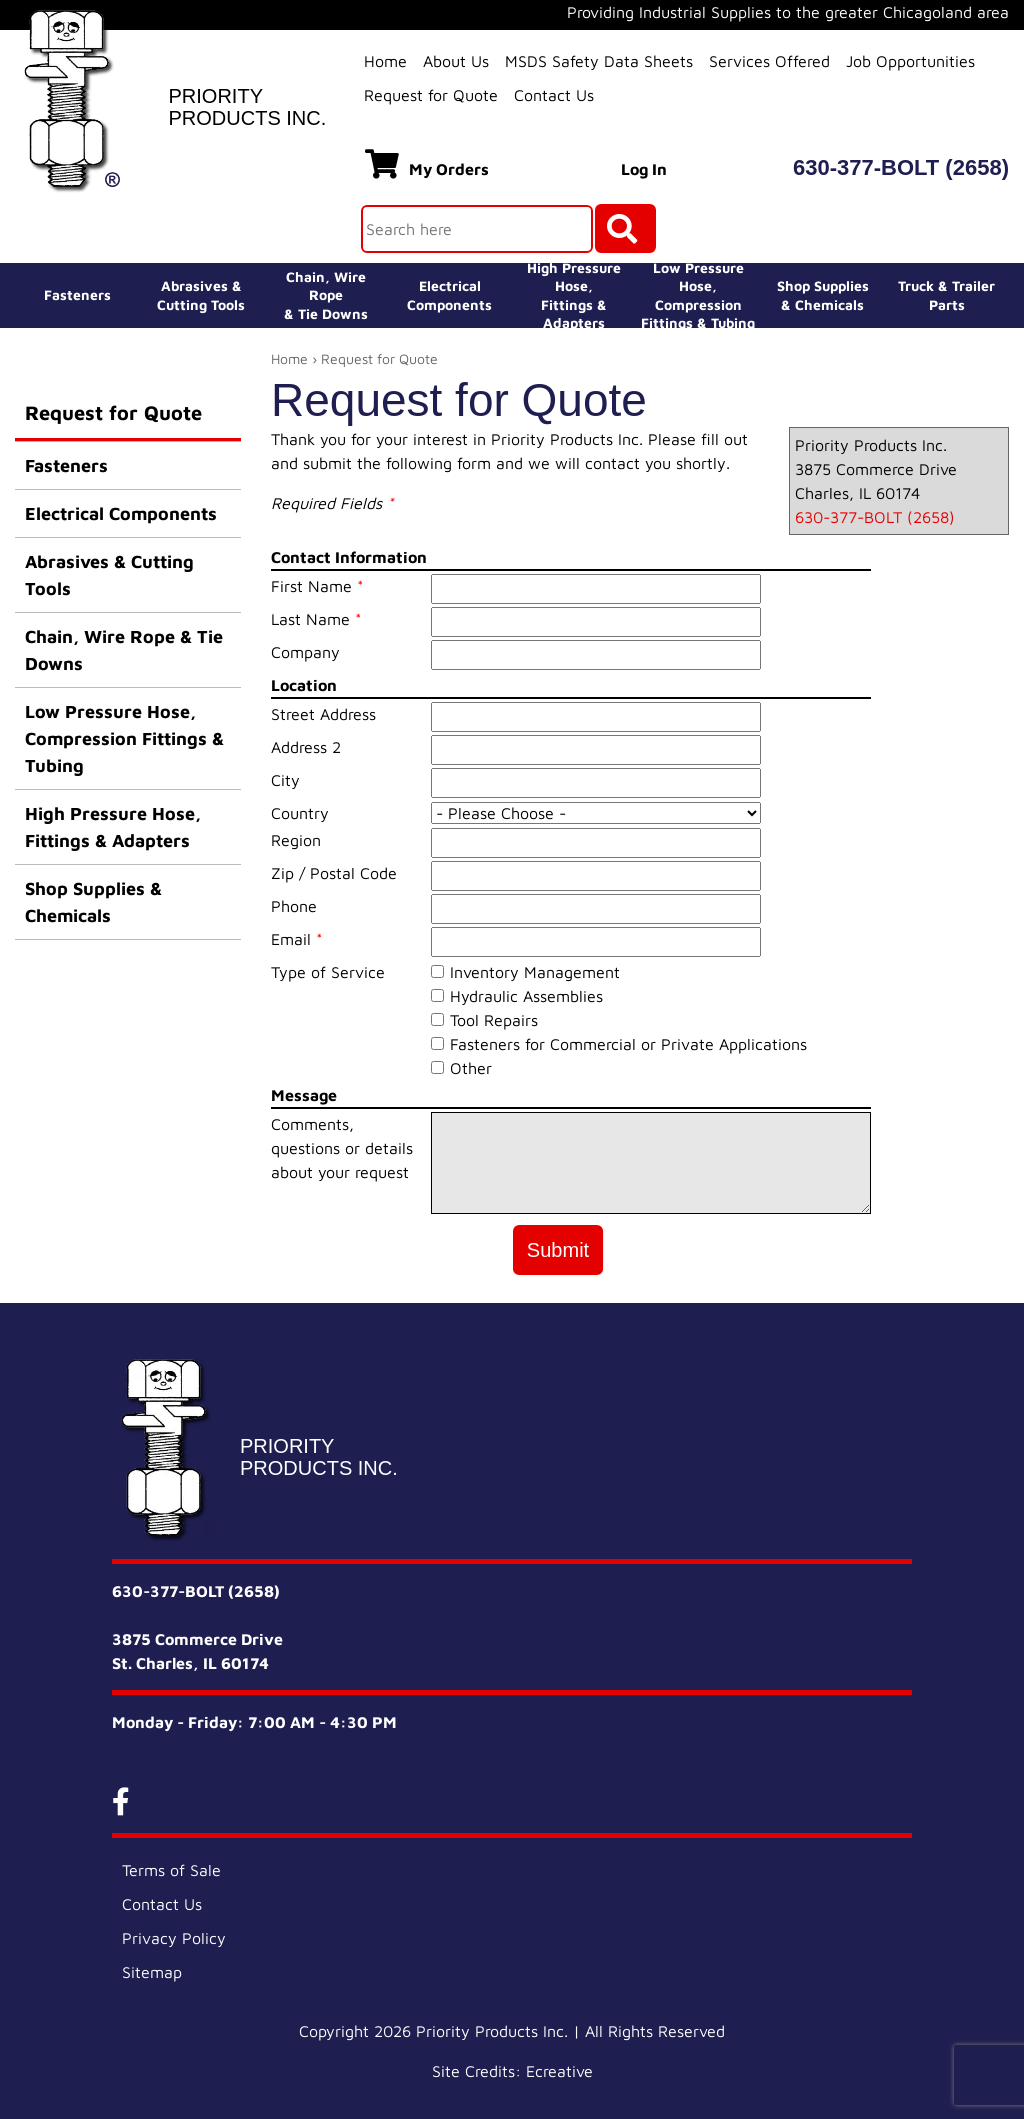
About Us (456, 61)
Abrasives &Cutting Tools (201, 294)
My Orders (427, 164)
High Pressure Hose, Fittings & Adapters (113, 827)
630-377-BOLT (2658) (901, 167)
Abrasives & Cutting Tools (109, 575)
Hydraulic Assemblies (526, 996)
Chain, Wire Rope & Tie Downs (124, 650)
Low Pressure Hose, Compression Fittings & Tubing (698, 295)
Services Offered (769, 61)
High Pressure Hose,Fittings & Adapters (574, 295)
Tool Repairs (494, 1020)
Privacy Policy (174, 1938)
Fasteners (77, 294)
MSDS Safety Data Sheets (599, 61)
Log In (644, 169)
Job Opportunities (910, 61)
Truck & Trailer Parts (946, 294)
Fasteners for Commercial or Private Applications (628, 1044)
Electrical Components (121, 513)
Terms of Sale (171, 1870)
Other (471, 1068)
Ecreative (559, 2071)
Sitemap (152, 1972)
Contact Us (554, 95)
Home (385, 61)
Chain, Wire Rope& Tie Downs (326, 294)
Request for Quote (431, 95)
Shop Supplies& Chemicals (823, 294)
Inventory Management (535, 972)
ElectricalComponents (449, 294)
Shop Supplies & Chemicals (93, 902)
